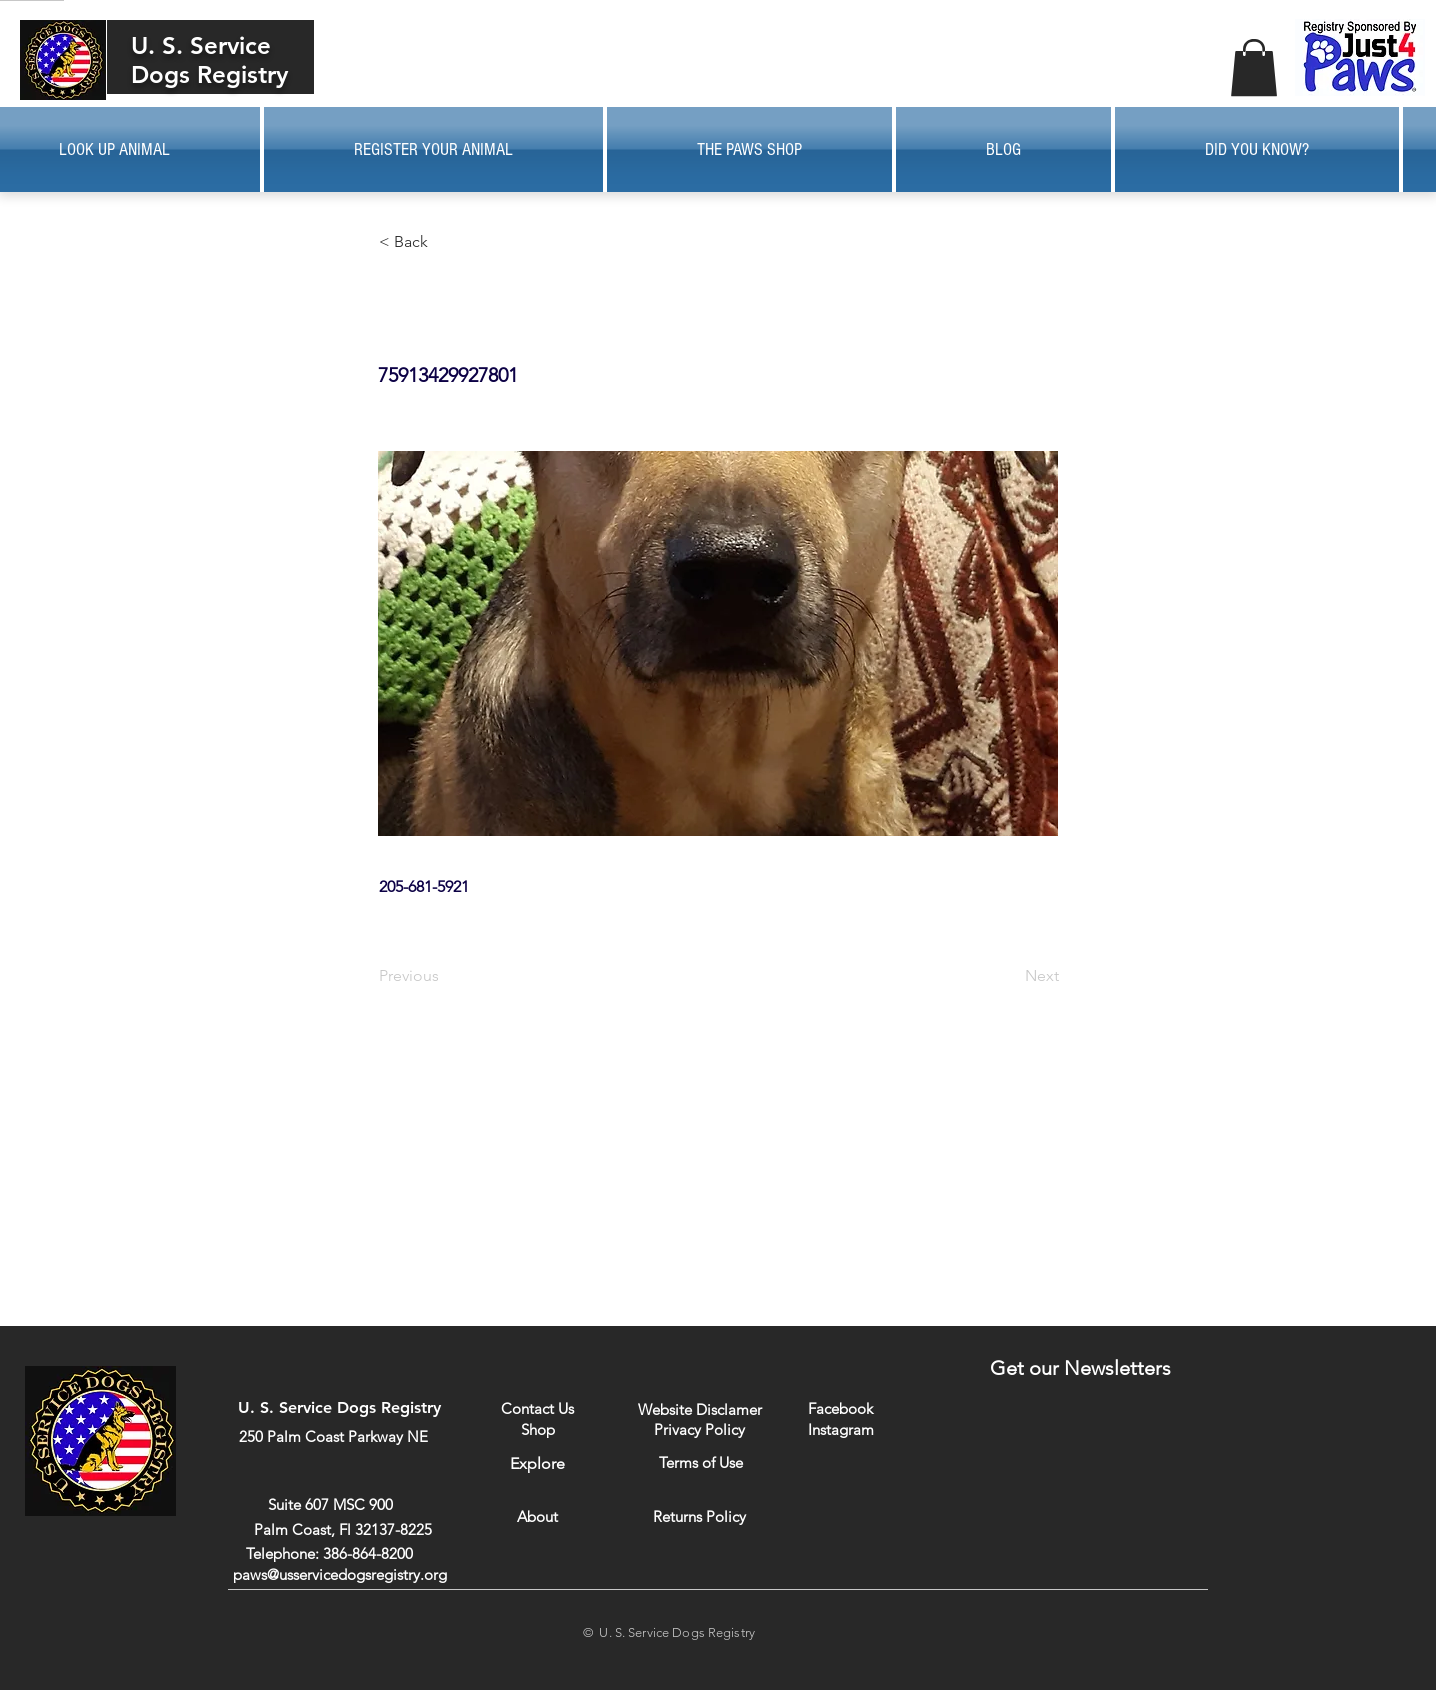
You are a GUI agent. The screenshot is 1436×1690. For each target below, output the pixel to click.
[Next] (1009, 976)
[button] (1254, 67)
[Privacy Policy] (699, 1429)
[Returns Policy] (699, 1516)
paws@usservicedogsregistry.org (340, 1574)
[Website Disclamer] (700, 1409)
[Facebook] (840, 1408)
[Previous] (445, 976)
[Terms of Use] (700, 1462)
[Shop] (537, 1429)
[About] (537, 1516)
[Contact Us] (537, 1408)
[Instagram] (840, 1429)
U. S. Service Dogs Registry (209, 60)
